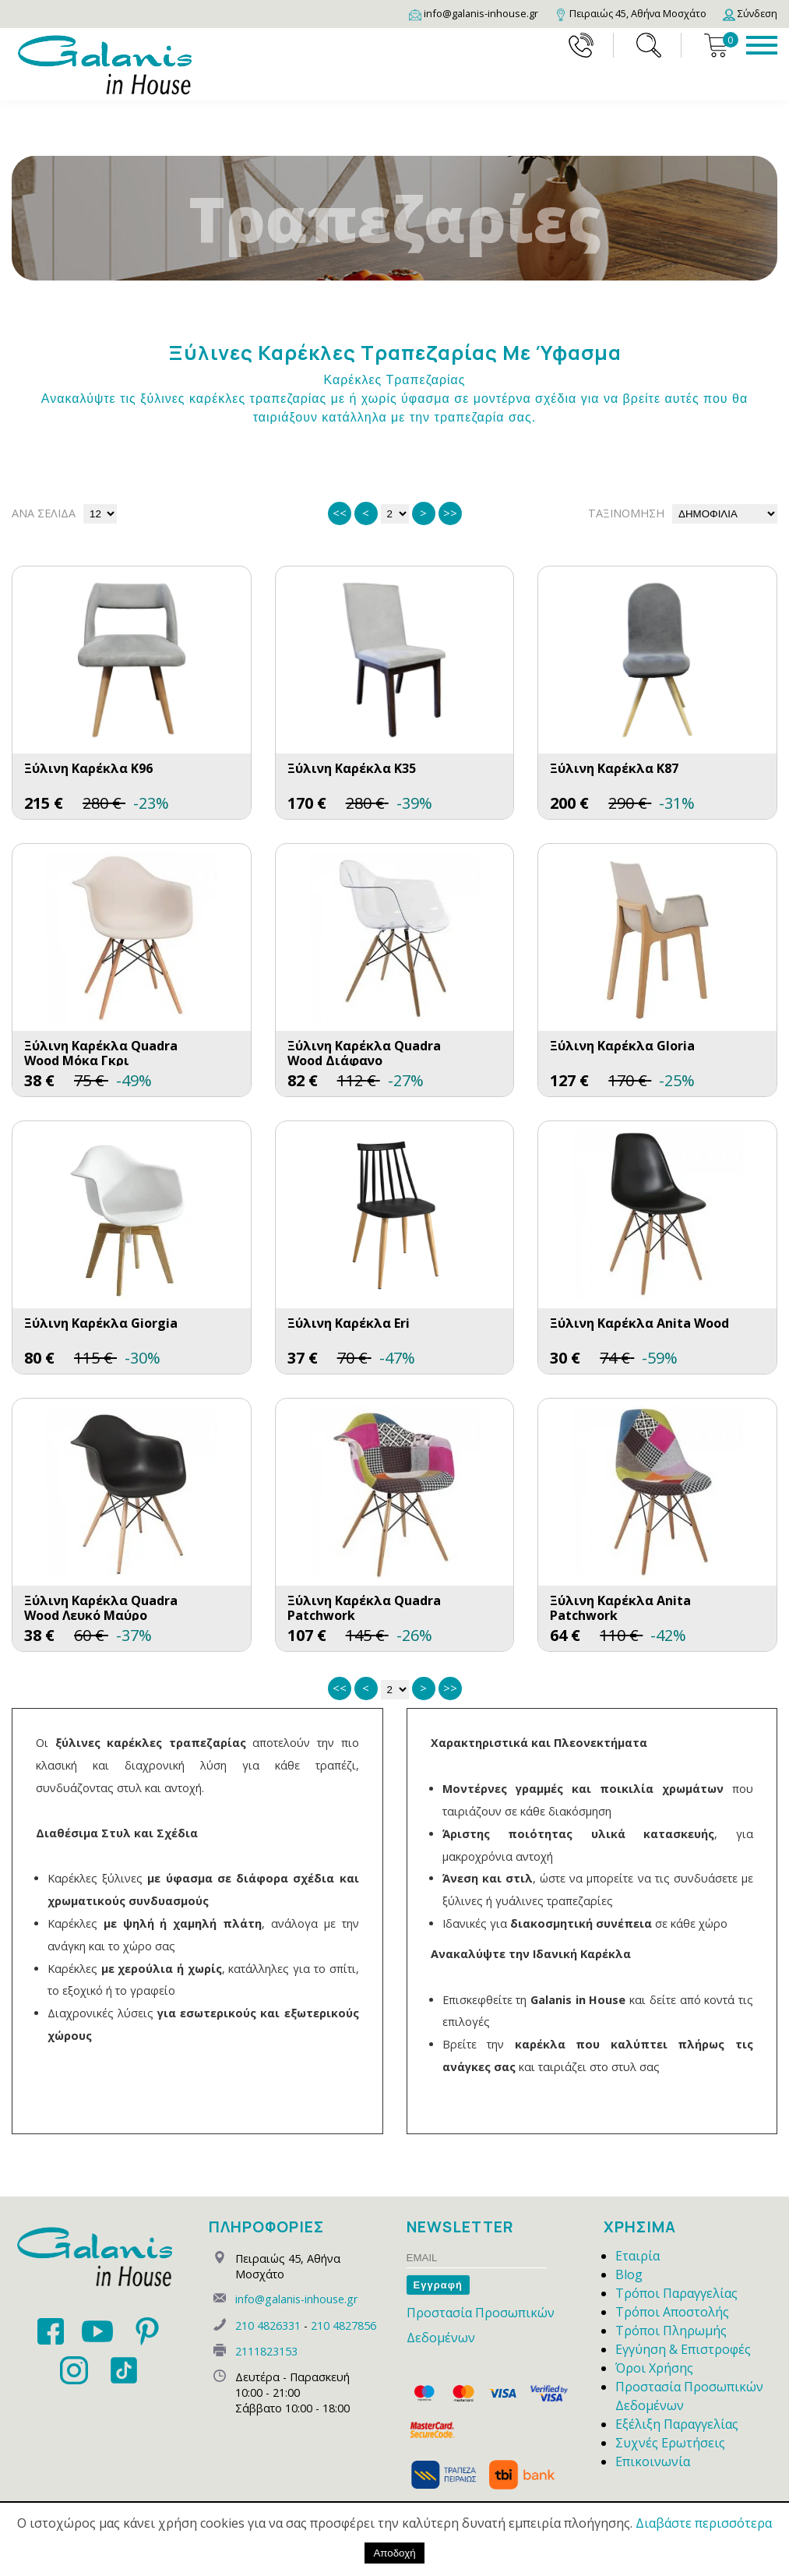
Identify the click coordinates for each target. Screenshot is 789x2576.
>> (450, 513)
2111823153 (266, 2351)
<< (340, 513)
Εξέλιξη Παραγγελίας (676, 2424)
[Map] (630, 13)
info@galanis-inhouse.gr (296, 2299)
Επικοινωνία (652, 2461)
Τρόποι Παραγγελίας (676, 2293)
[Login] (750, 13)
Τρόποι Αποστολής (672, 2311)
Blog (629, 2274)
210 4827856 (343, 2325)
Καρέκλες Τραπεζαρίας (394, 379)
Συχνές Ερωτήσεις (670, 2442)
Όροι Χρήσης (654, 2368)
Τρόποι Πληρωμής (671, 2330)
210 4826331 (268, 2325)
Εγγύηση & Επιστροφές (683, 2349)
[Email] (473, 13)
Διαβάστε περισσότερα (704, 2523)
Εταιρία (637, 2255)
